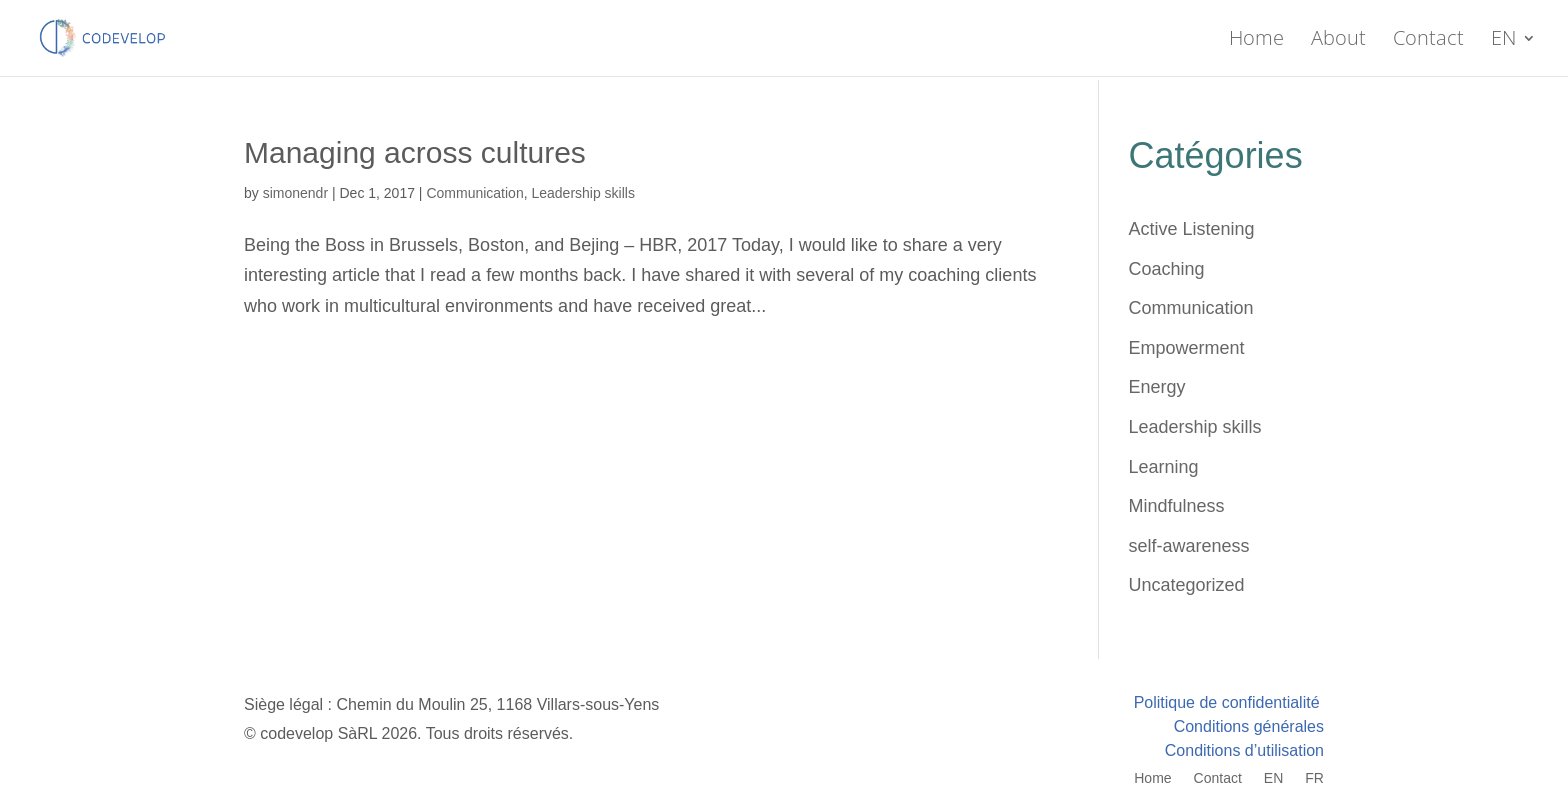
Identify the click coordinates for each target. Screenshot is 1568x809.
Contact (1428, 41)
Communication (474, 193)
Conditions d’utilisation (1244, 750)
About (1338, 41)
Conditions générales (1249, 726)
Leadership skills (583, 193)
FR (1314, 778)
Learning (1164, 467)
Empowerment (1187, 348)
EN (1503, 41)
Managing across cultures (415, 152)
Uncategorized (1187, 585)
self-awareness (1189, 546)
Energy (1157, 387)
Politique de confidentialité (1229, 702)
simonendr (295, 193)
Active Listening (1192, 229)
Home (1256, 41)
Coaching (1167, 269)
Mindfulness (1177, 506)
